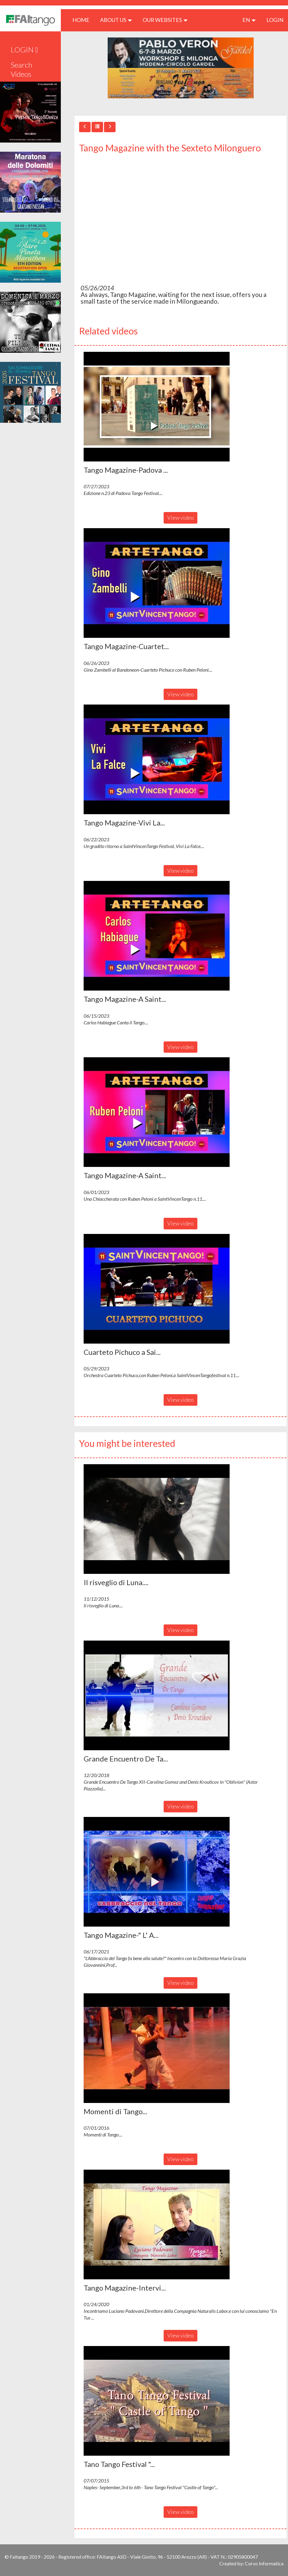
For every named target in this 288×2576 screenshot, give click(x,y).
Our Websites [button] (165, 19)
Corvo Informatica (264, 2563)
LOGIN (274, 19)
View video (180, 517)
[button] (157, 406)
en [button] (249, 19)
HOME (83, 19)
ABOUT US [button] (116, 19)
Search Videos (21, 69)
